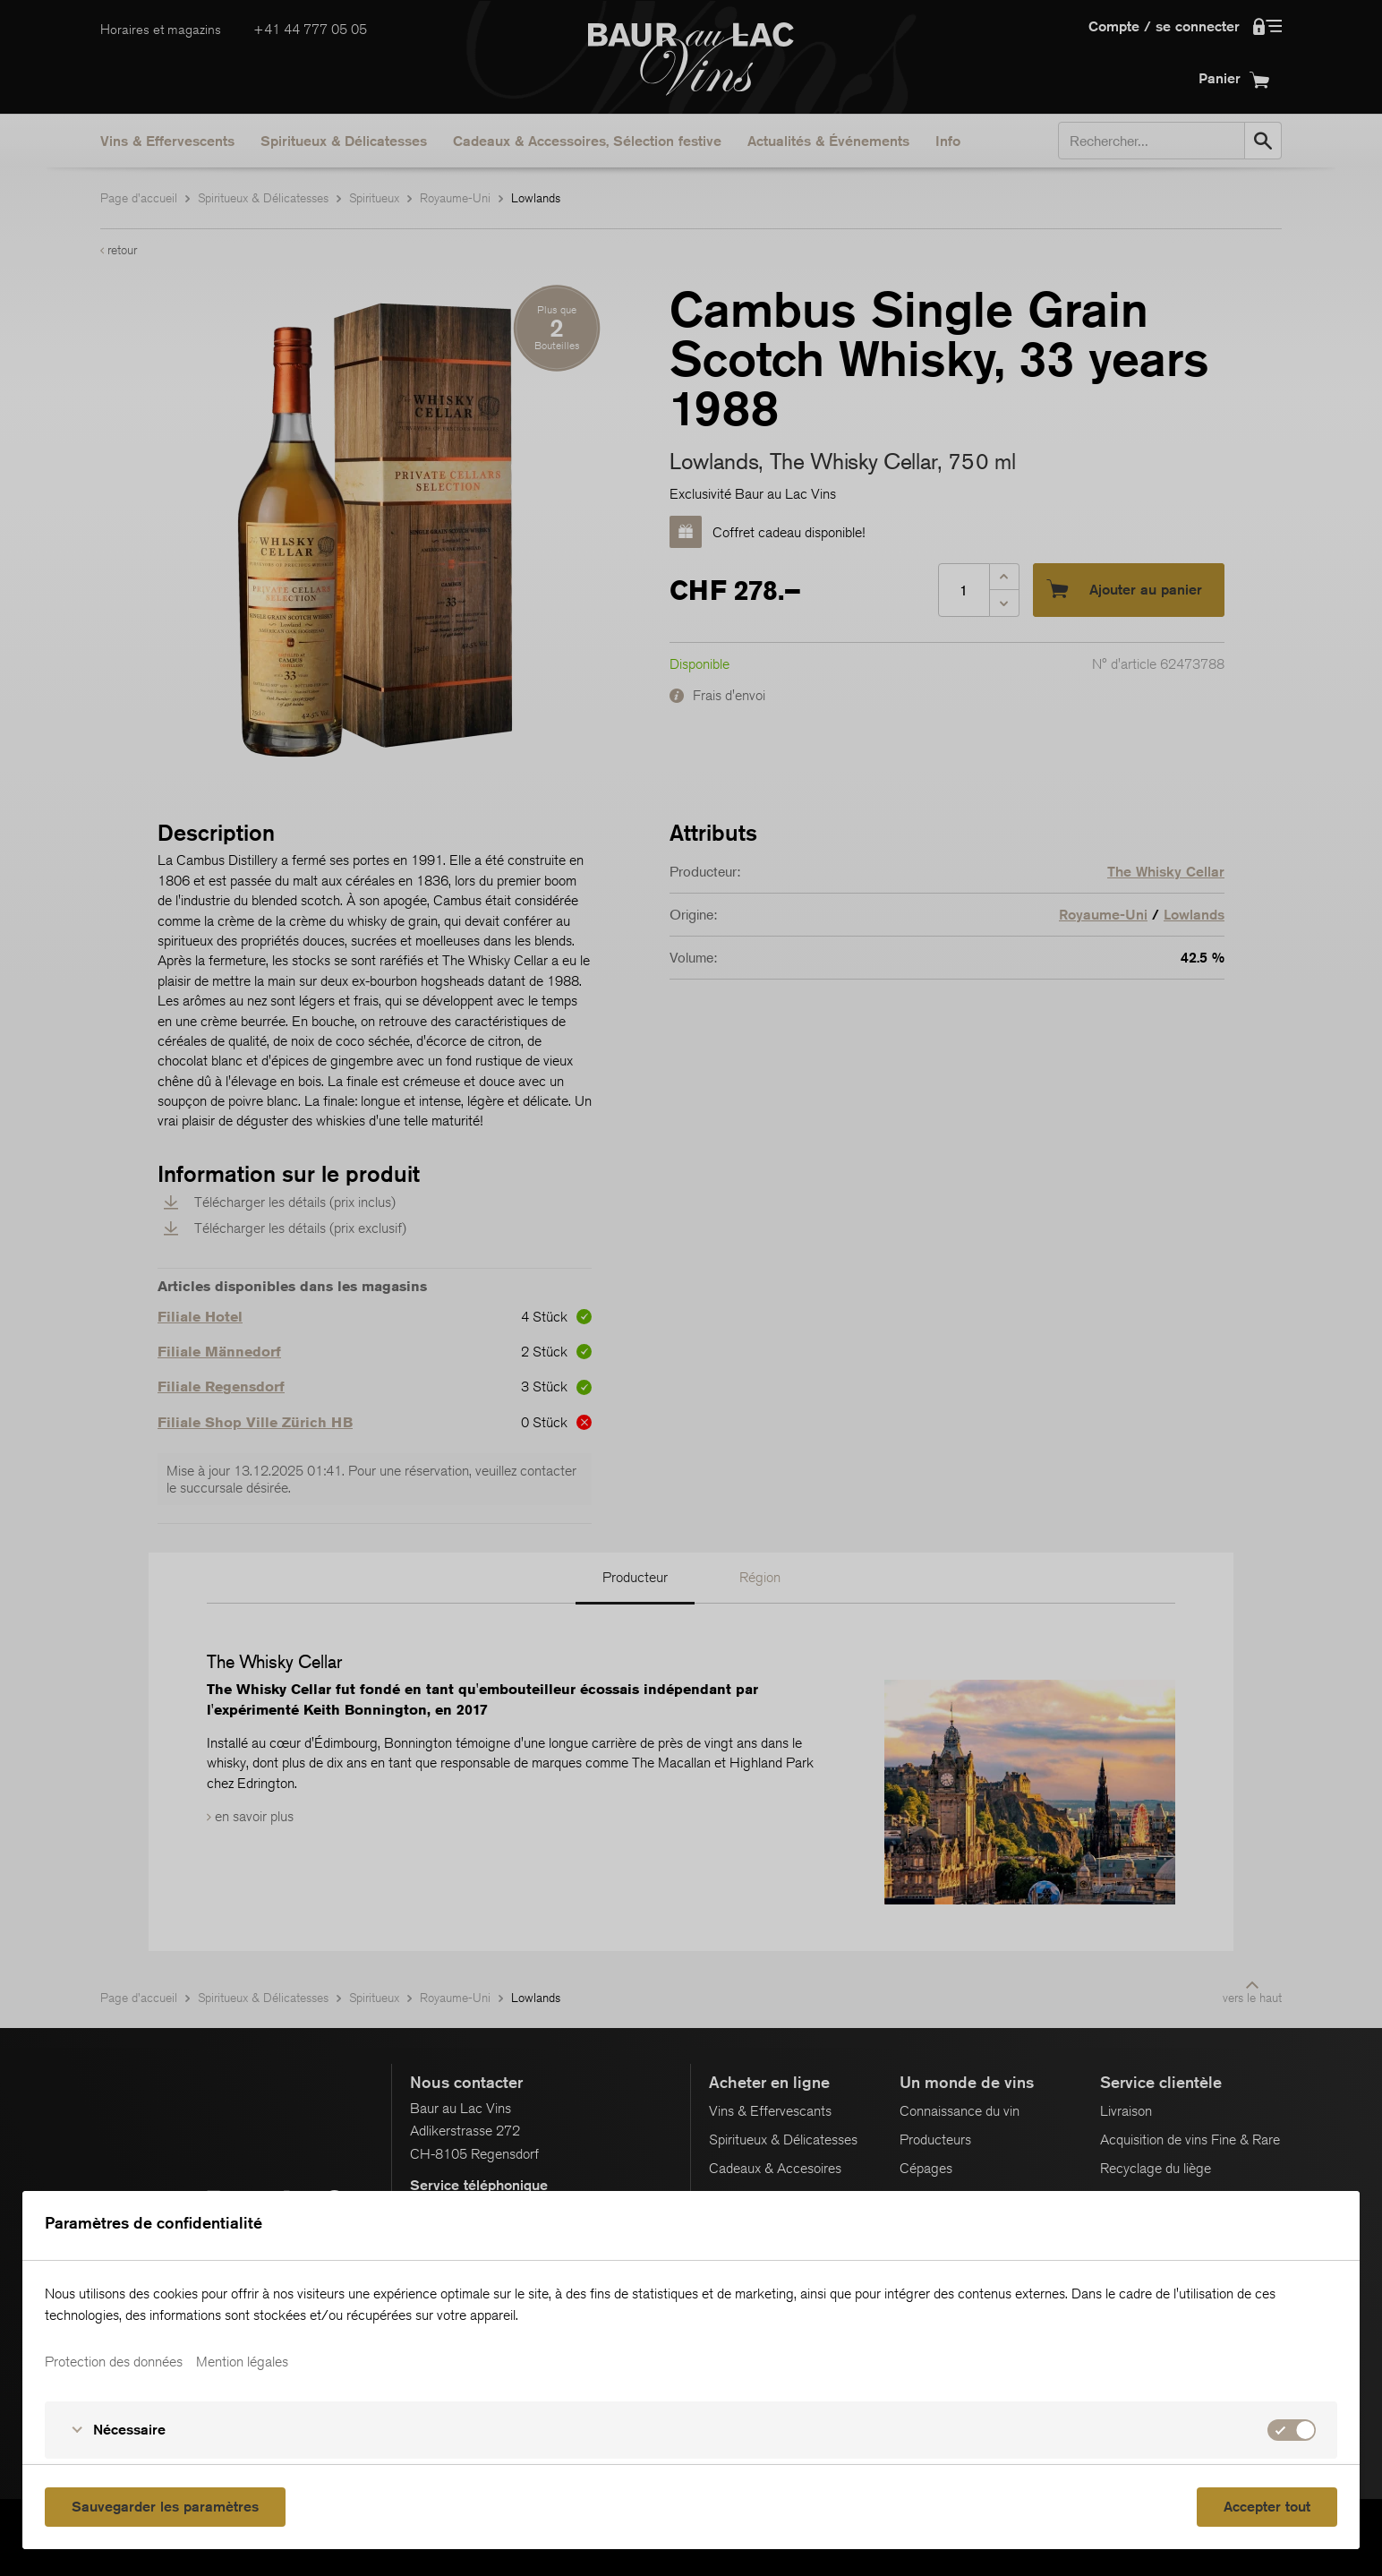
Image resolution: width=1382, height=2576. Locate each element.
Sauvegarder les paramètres (165, 2506)
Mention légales (242, 2362)
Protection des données (114, 2362)
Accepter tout (1267, 2506)
